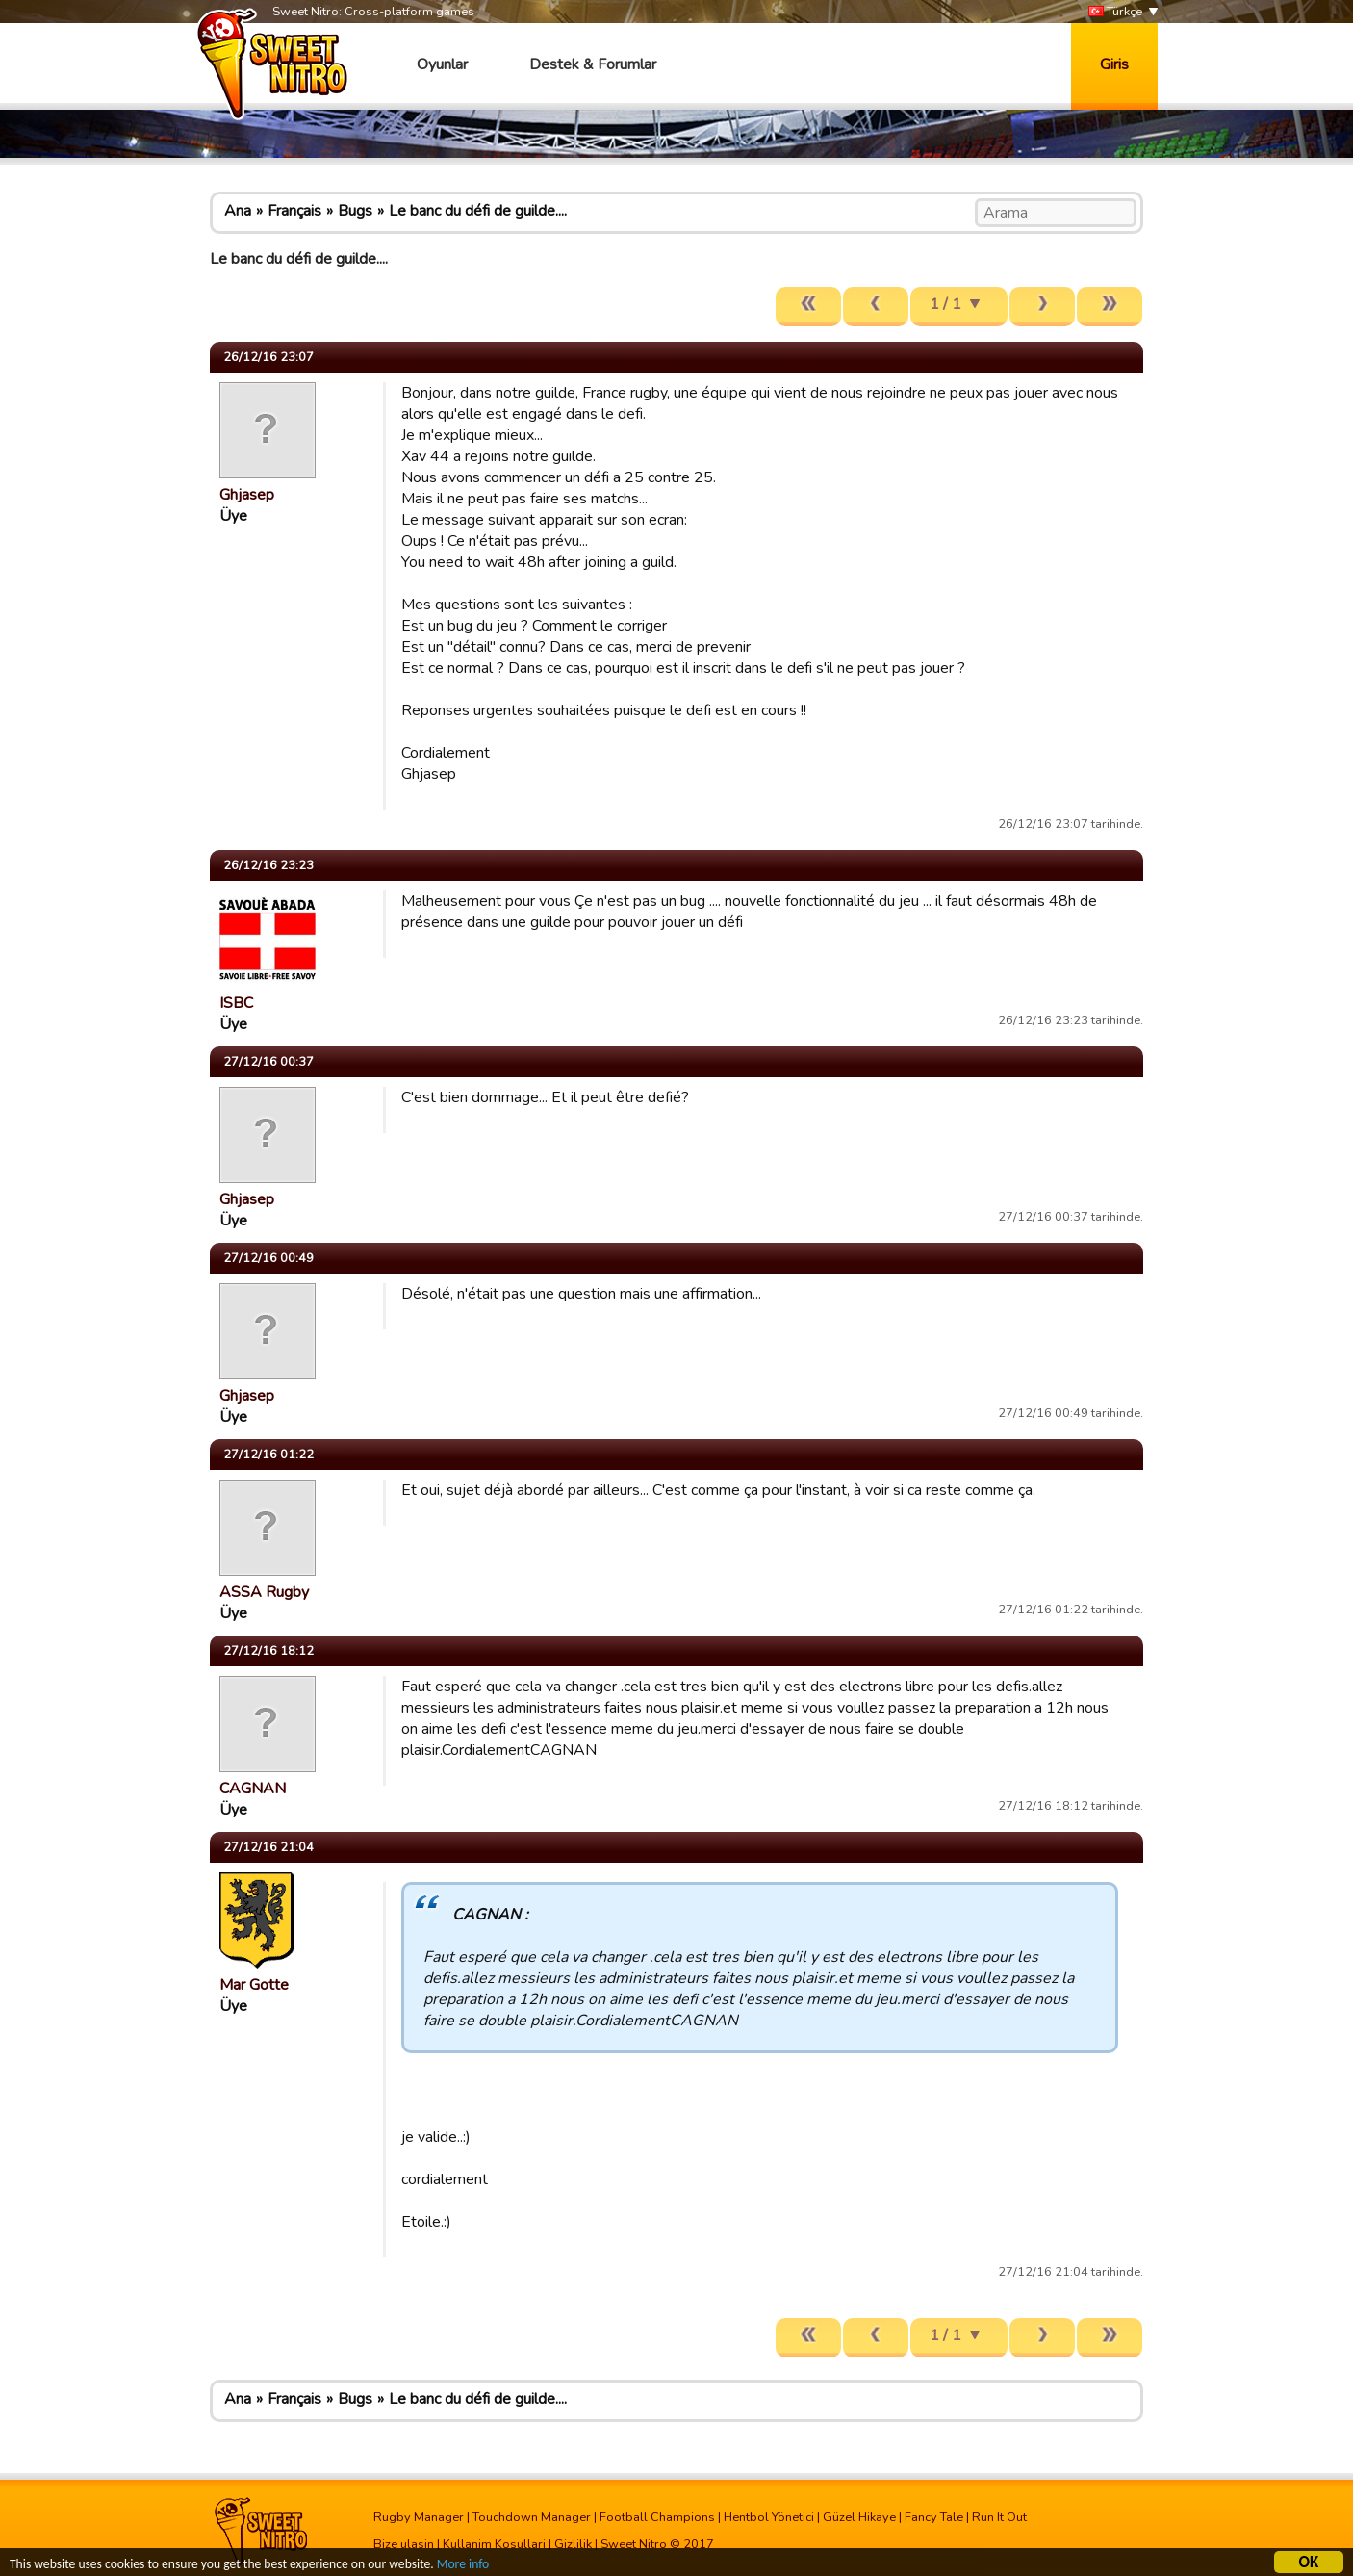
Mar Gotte (254, 1985)
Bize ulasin (403, 2544)
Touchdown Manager (531, 2517)
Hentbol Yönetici (769, 2517)
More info (463, 2566)
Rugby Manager (418, 2517)
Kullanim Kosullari (494, 2544)
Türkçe (1115, 12)
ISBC (236, 1003)
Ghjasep (246, 494)
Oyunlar (442, 64)
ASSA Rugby (264, 1592)
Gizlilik (573, 2544)
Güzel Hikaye (859, 2517)
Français (294, 210)
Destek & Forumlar (592, 64)
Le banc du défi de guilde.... (478, 210)
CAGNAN (252, 1788)
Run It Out (999, 2517)
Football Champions (657, 2517)
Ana (237, 210)
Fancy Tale (934, 2517)
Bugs (355, 210)
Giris (1114, 64)
